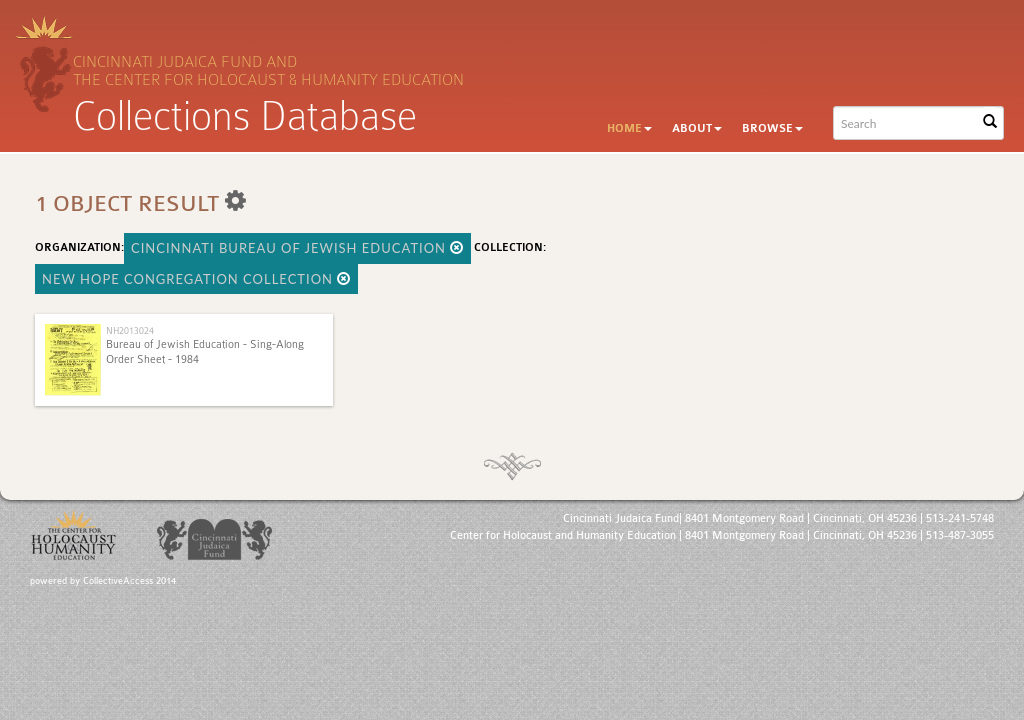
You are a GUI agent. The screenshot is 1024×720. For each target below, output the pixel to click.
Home (629, 128)
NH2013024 (130, 330)
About (697, 128)
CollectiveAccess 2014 (129, 581)
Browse (772, 128)
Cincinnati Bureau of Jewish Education (297, 248)
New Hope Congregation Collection (196, 279)
